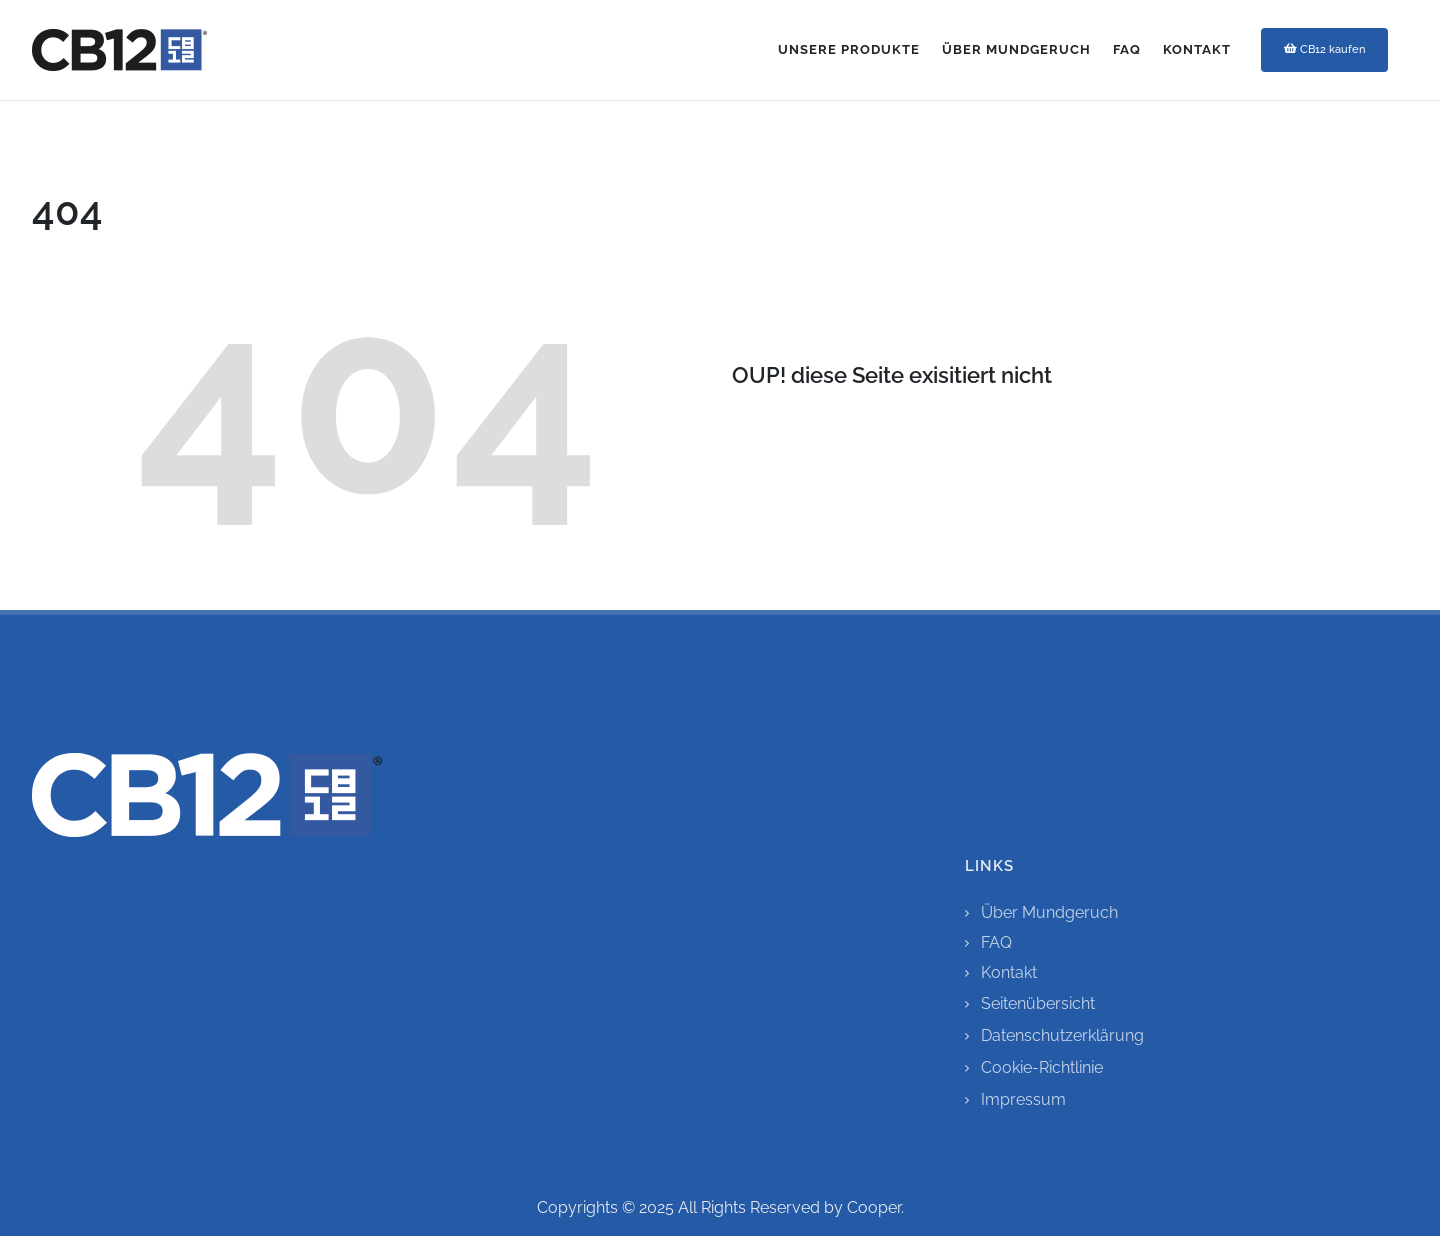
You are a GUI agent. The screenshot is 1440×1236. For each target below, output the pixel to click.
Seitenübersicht (1038, 1003)
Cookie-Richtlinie (1042, 1067)
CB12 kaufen (1324, 49)
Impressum (1023, 1099)
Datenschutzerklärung (1062, 1035)
